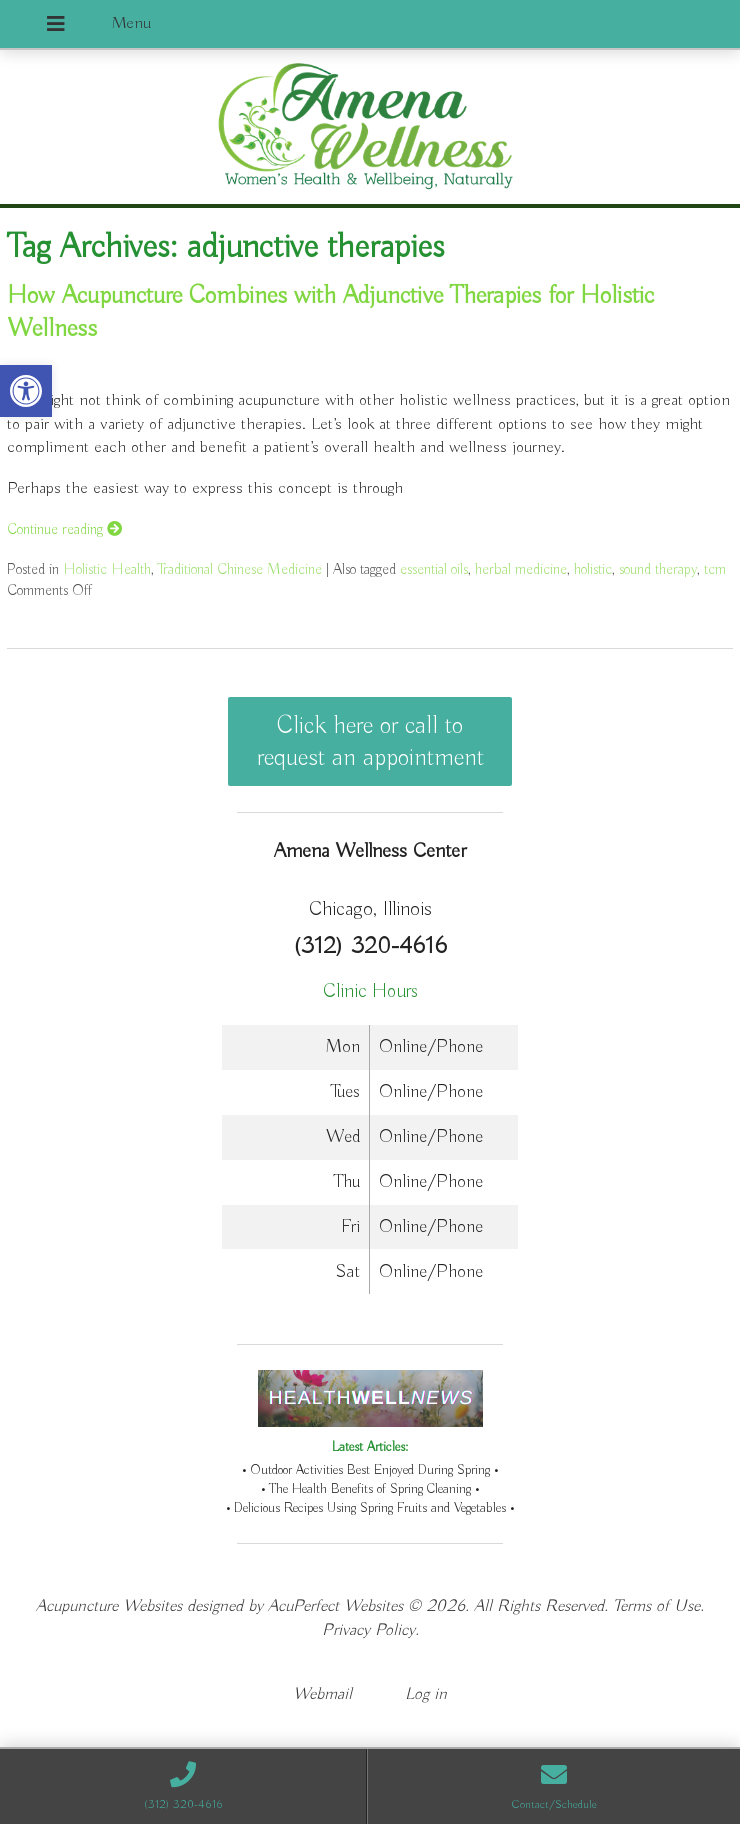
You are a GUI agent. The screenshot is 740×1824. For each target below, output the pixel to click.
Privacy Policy (368, 1630)
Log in (426, 1694)
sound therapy (658, 569)
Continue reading (64, 529)
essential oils (434, 569)
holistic (593, 569)
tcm (715, 569)
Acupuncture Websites (109, 1606)
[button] (26, 391)
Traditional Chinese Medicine (240, 569)
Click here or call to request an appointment (370, 742)
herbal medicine (521, 569)
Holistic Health (107, 569)
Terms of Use (656, 1606)
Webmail (322, 1694)
